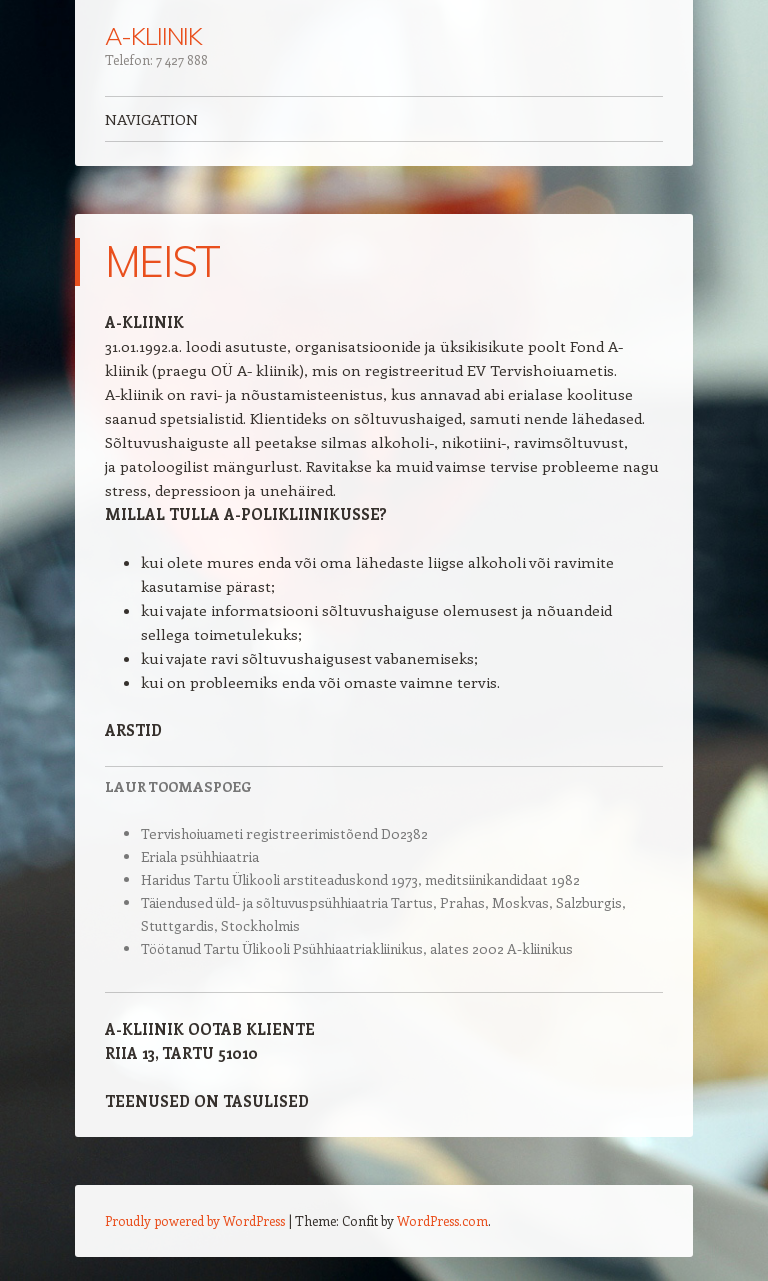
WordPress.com (442, 1220)
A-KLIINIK (153, 36)
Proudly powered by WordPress (195, 1220)
